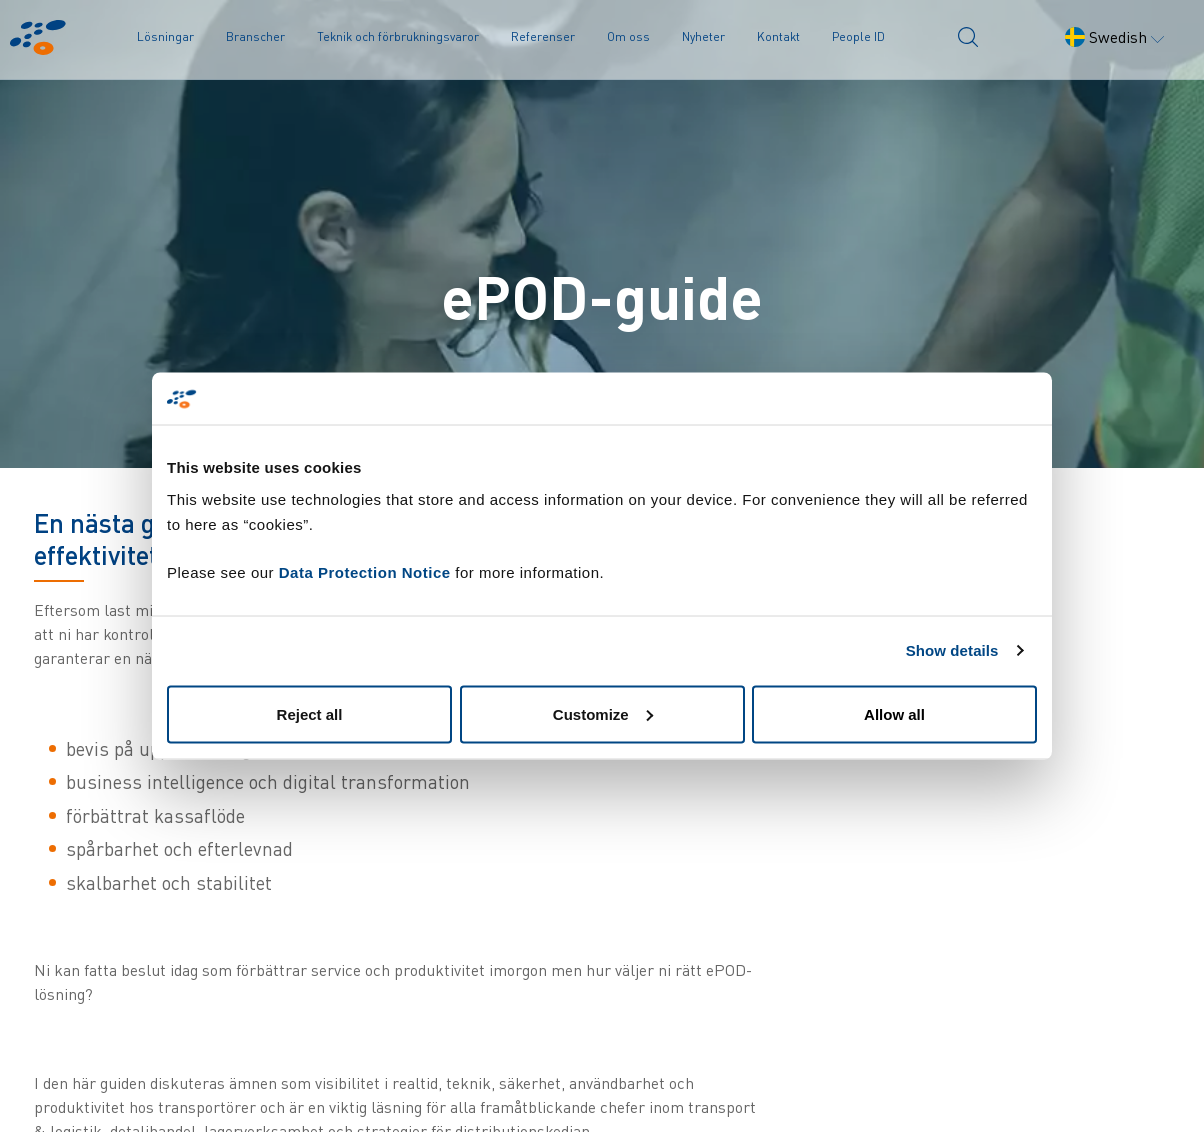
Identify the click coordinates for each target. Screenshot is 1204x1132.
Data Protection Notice (365, 571)
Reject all (310, 713)
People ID (858, 36)
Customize (603, 713)
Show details (952, 650)
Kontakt (778, 36)
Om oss (628, 36)
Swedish (1114, 37)
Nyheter (703, 36)
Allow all (894, 713)
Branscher (255, 36)
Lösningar (165, 36)
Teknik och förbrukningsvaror (398, 36)
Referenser (543, 36)
